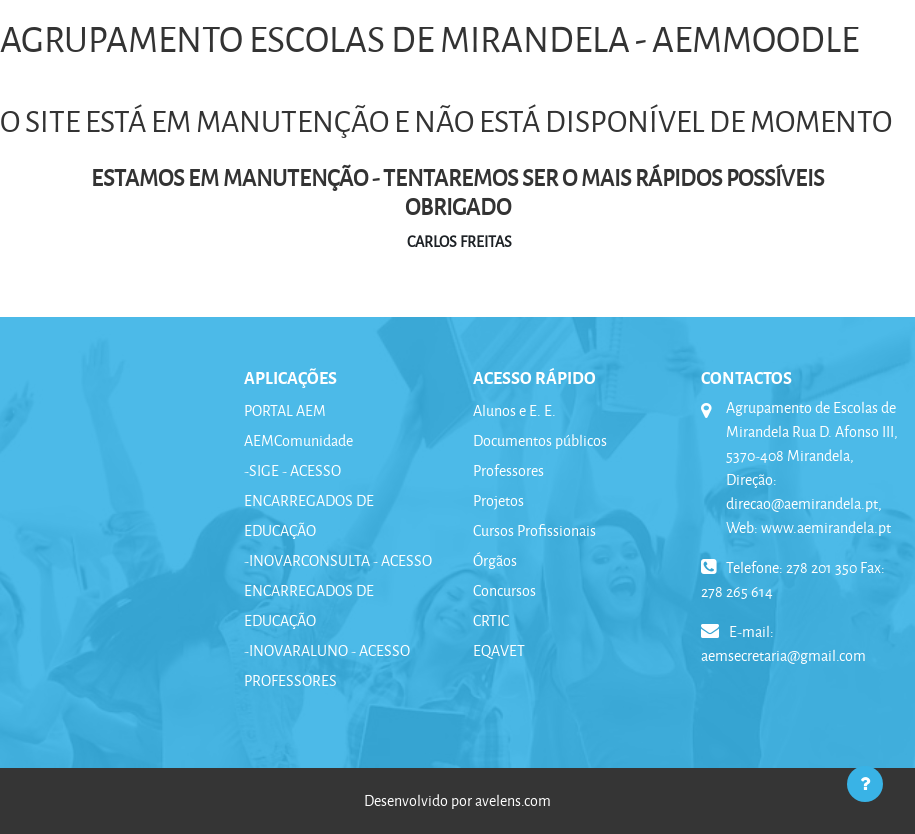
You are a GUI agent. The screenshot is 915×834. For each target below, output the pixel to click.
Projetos (498, 500)
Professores (508, 470)
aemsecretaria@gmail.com (783, 655)
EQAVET (499, 650)
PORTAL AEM (285, 410)
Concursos (504, 590)
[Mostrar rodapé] (865, 784)
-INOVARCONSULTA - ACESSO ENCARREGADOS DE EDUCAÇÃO (338, 590)
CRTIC (491, 620)
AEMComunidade (298, 440)
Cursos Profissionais (534, 530)
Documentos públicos (540, 440)
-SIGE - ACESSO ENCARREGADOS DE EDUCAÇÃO (309, 500)
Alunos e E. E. (514, 410)
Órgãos (495, 560)
